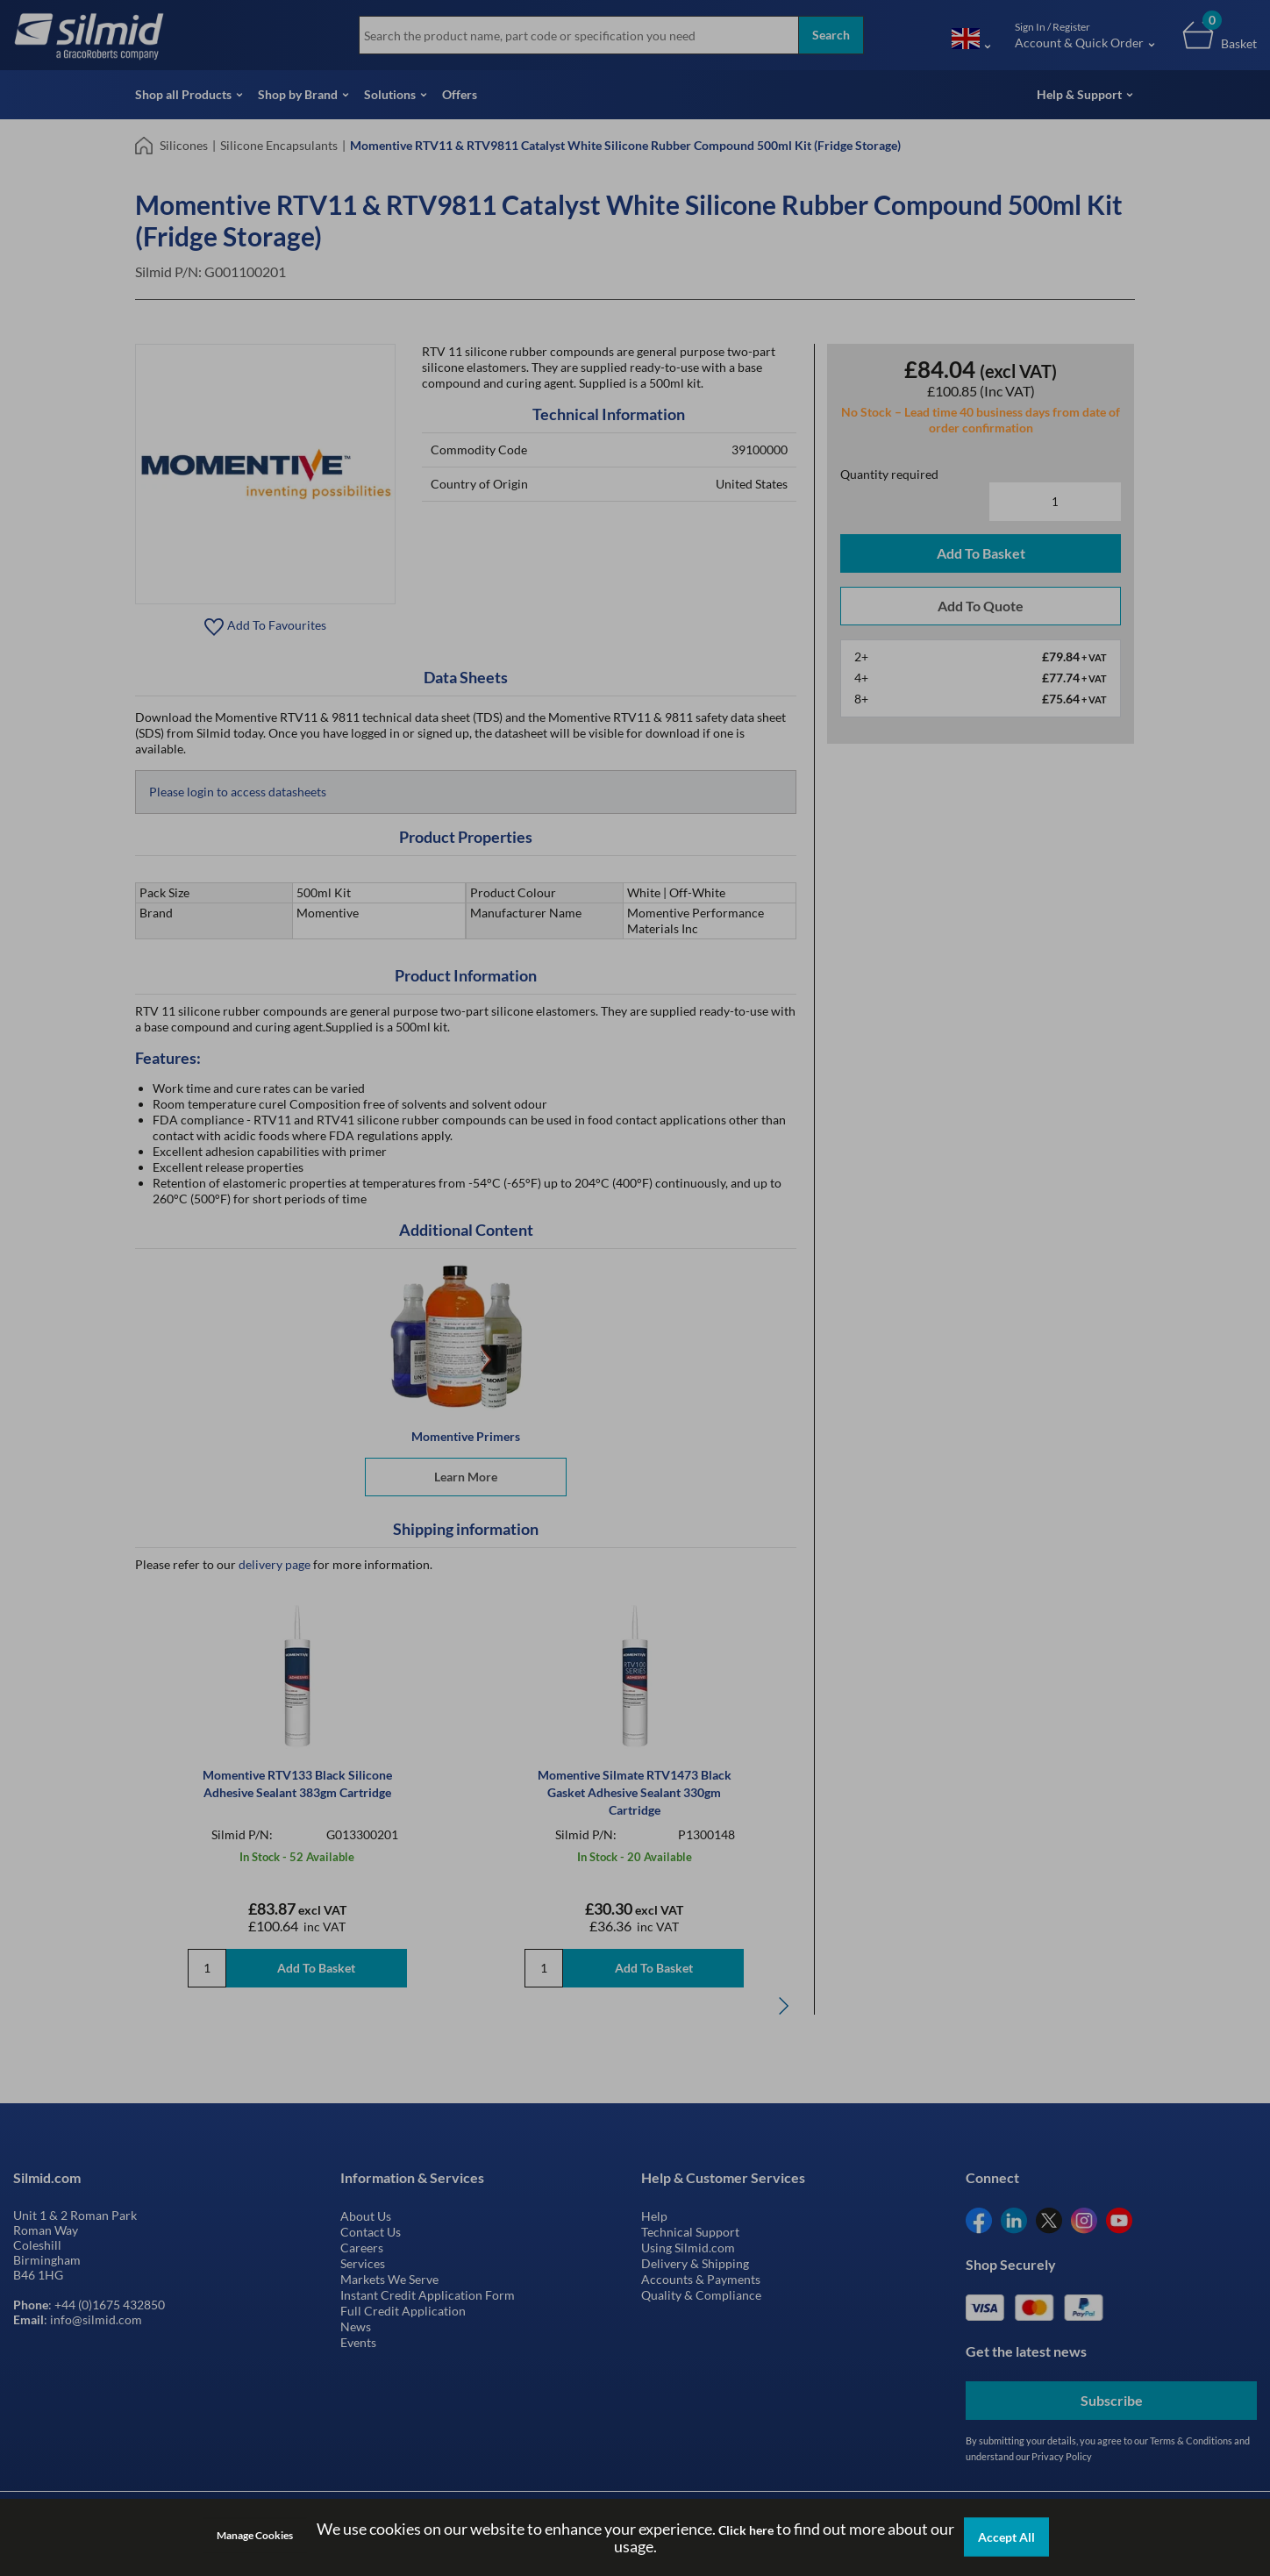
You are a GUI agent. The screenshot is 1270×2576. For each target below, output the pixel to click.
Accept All (1006, 2537)
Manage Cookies (255, 2535)
